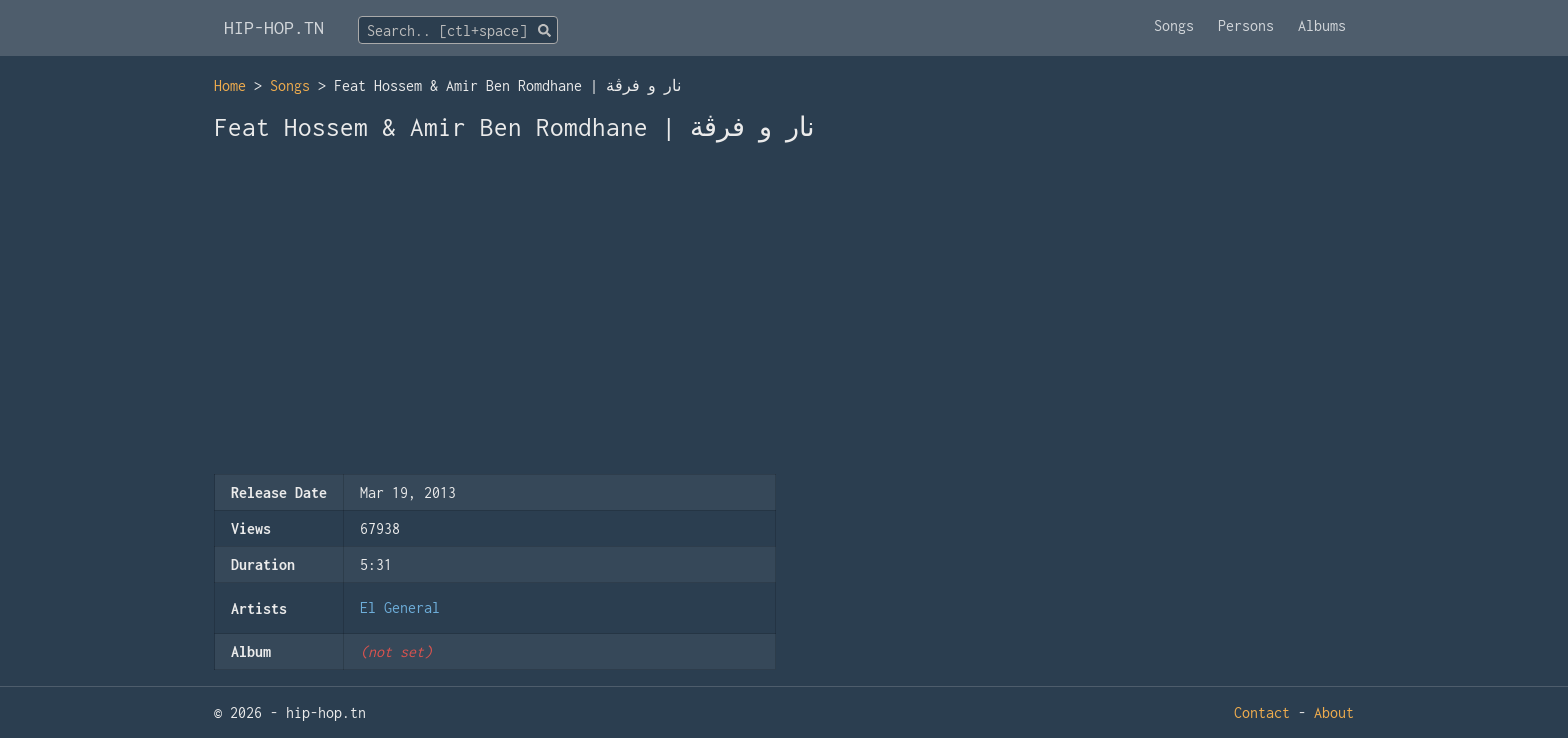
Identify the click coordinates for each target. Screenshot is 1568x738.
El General (400, 607)
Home (230, 85)
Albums (1322, 25)
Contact (1262, 712)
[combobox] (458, 30)
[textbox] (458, 31)
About (1334, 712)
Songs (1174, 25)
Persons (1246, 25)
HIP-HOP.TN (274, 27)
